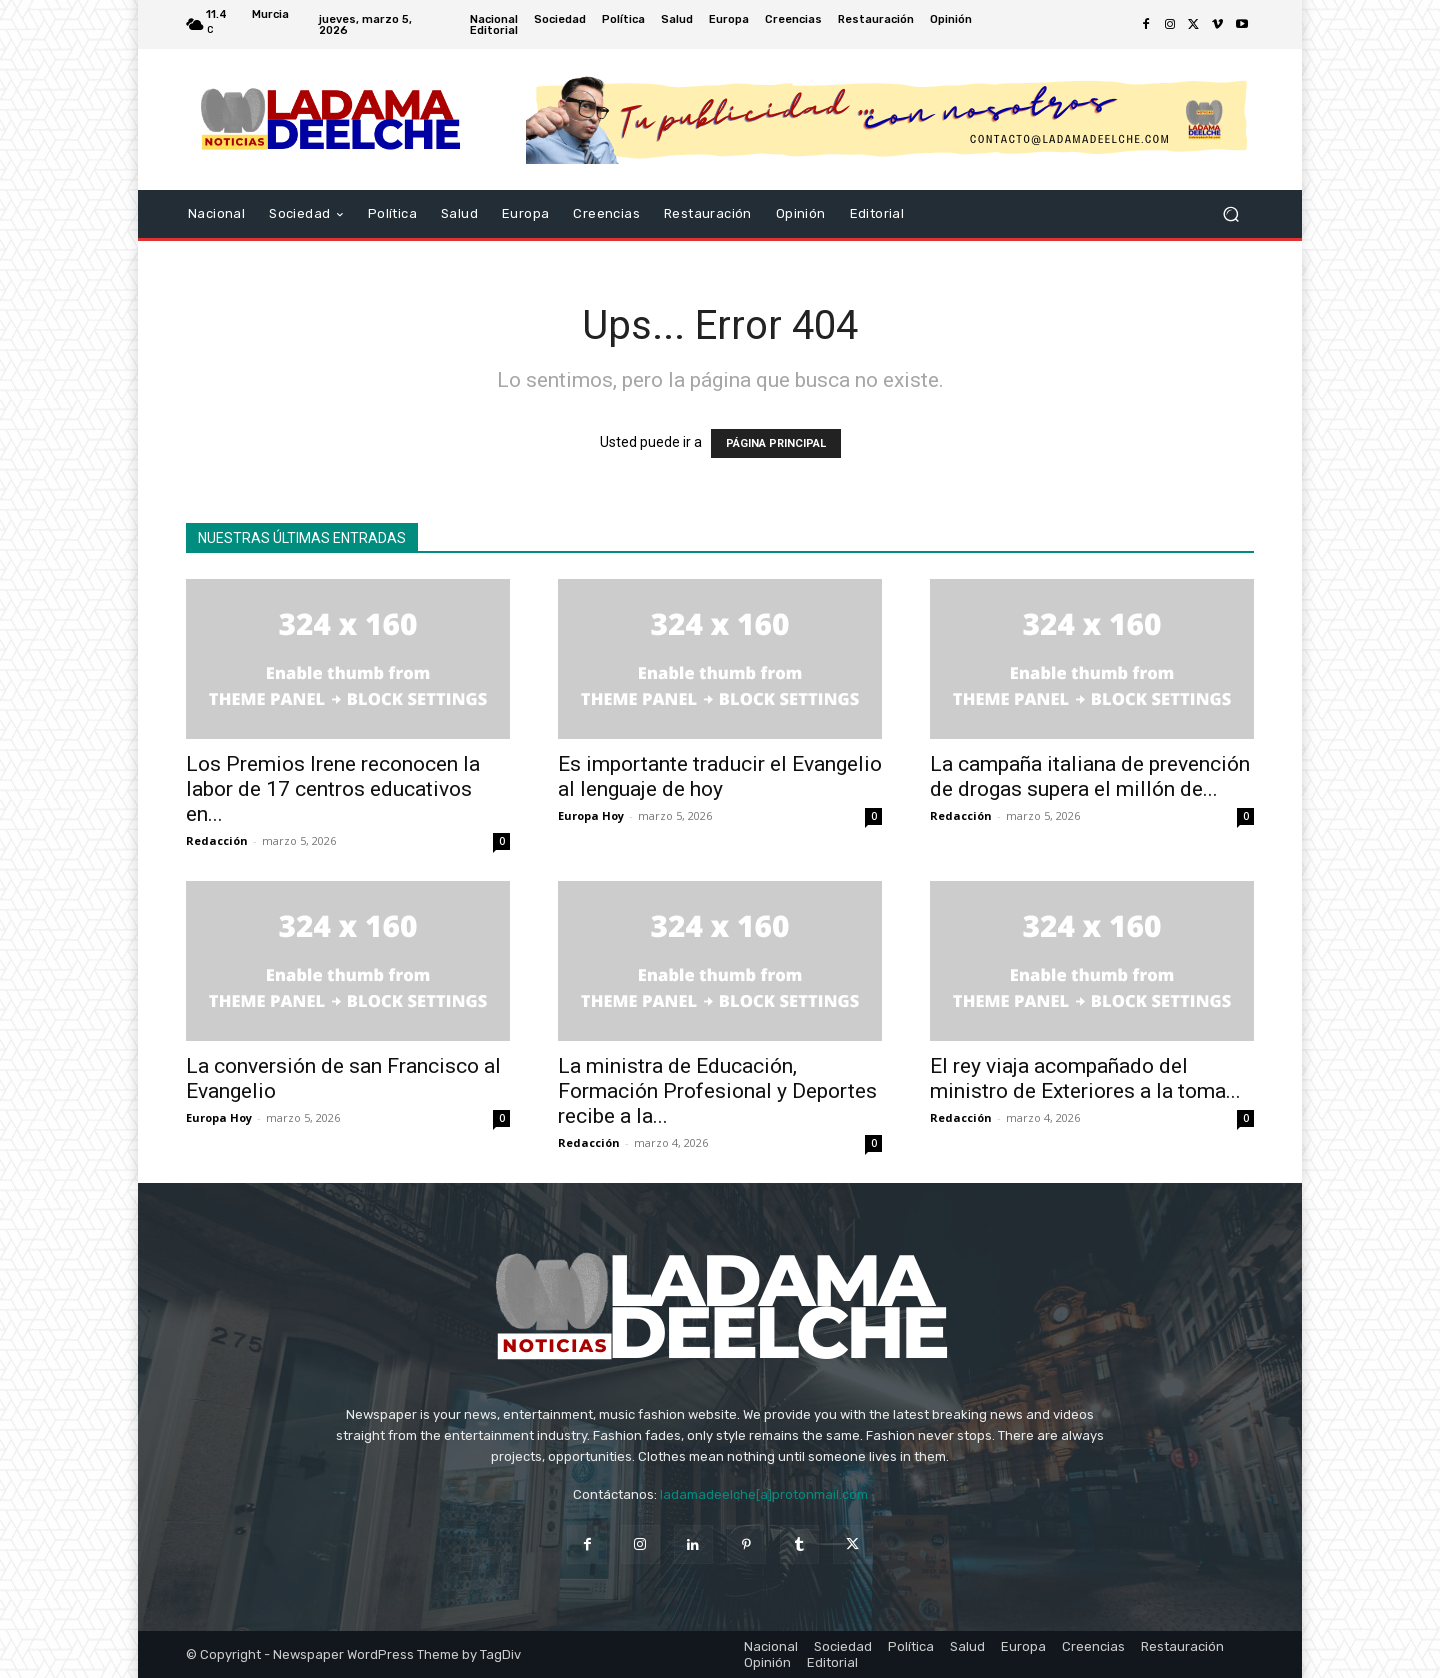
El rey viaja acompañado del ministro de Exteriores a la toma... (1085, 1078)
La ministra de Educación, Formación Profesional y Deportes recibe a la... (717, 1091)
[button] (1230, 214)
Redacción (217, 840)
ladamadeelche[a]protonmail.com (764, 1494)
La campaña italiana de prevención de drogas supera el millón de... (1090, 776)
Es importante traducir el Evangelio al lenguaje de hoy (720, 776)
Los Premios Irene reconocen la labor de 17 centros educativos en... (333, 789)
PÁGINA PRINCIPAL (776, 443)
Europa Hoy (591, 815)
